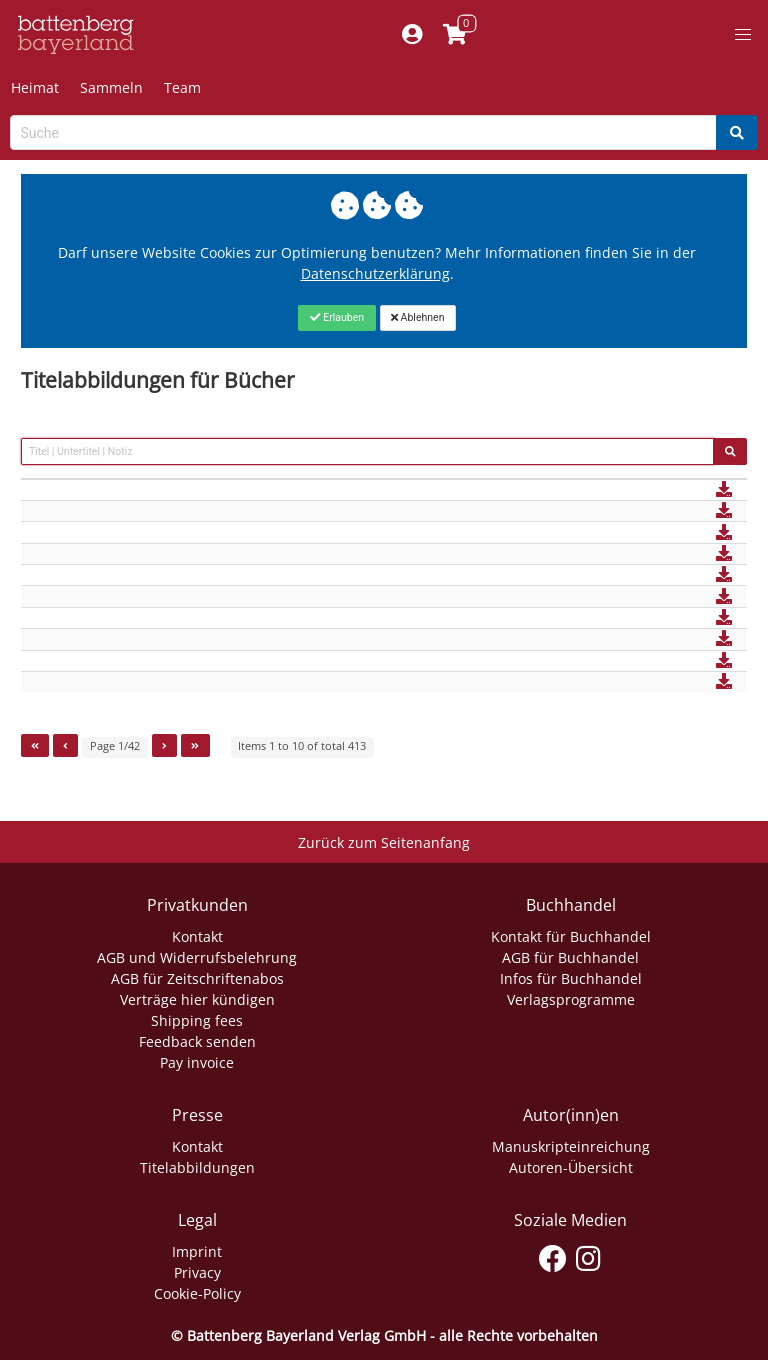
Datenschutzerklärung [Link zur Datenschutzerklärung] (375, 273)
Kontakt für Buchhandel (571, 936)
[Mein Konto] (411, 35)
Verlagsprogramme (571, 999)
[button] (743, 35)
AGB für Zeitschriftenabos (197, 978)
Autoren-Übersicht (571, 1167)
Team (182, 87)
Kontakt (197, 936)
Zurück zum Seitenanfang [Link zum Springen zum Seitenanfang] (384, 842)
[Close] (336, 318)
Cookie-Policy (197, 1293)
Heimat (35, 87)
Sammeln (111, 87)
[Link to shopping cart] (454, 35)
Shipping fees (197, 1020)
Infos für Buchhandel (571, 978)
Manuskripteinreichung (571, 1146)
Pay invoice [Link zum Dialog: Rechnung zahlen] (197, 1062)
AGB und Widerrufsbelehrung (197, 957)
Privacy (197, 1272)
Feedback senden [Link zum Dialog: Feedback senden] (197, 1041)
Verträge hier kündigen (197, 999)
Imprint (197, 1251)
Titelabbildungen (197, 1167)
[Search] (737, 132)
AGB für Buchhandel (570, 957)
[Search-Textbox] (363, 132)
